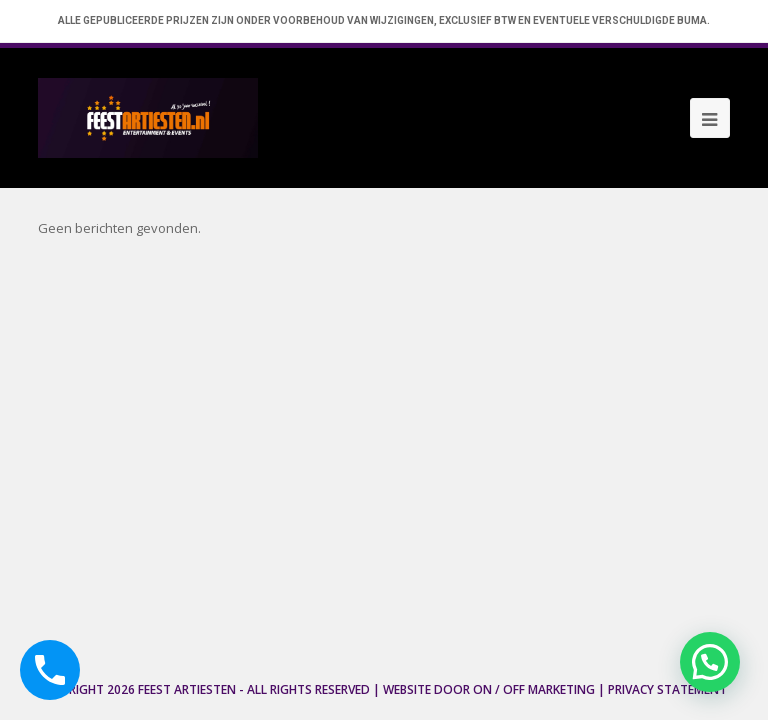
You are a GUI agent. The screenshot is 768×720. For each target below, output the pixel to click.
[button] (710, 662)
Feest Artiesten (187, 689)
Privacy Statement (667, 689)
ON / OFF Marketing (534, 689)
